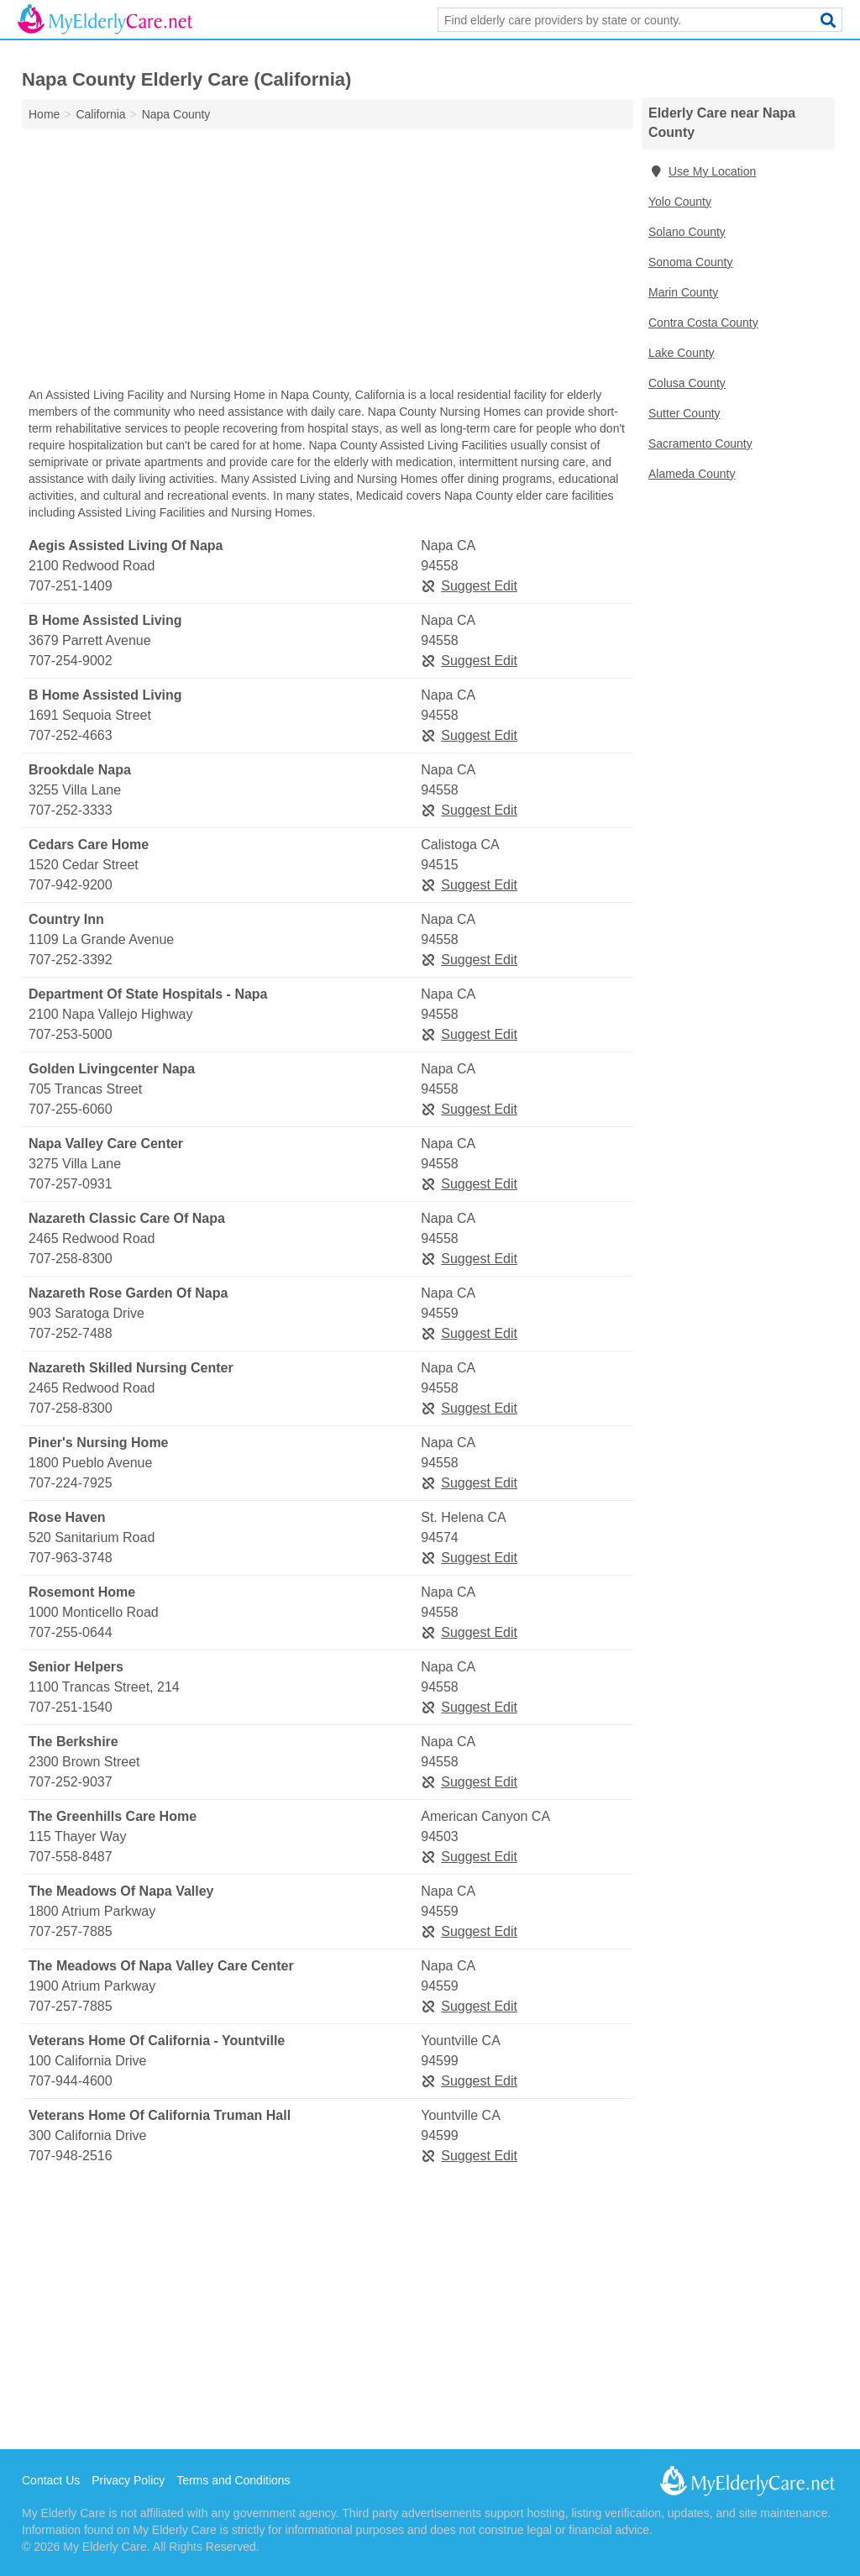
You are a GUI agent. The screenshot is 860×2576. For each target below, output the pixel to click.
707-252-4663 (71, 735)
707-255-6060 (71, 1109)
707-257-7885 (71, 1931)
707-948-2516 (71, 2155)
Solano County (687, 232)
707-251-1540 (71, 1707)
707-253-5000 (71, 1034)
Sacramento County (700, 443)
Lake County (681, 352)
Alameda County (692, 473)
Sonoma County (690, 262)
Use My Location (702, 171)
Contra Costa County (703, 322)
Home (44, 114)
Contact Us (51, 2480)
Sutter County (684, 413)
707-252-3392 (71, 959)
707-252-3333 (71, 810)
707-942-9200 (71, 885)
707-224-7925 (71, 1483)
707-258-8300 (71, 1258)
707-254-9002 (71, 660)
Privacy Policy (128, 2480)
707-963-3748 (71, 1557)
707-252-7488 (71, 1333)
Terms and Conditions (233, 2480)
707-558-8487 (71, 1856)
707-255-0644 (71, 1632)
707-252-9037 (71, 1782)
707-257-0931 (71, 1184)
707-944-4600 (71, 2081)
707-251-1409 (71, 586)
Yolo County (679, 201)
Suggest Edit (469, 586)
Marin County (683, 292)
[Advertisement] (327, 262)
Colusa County (687, 383)
